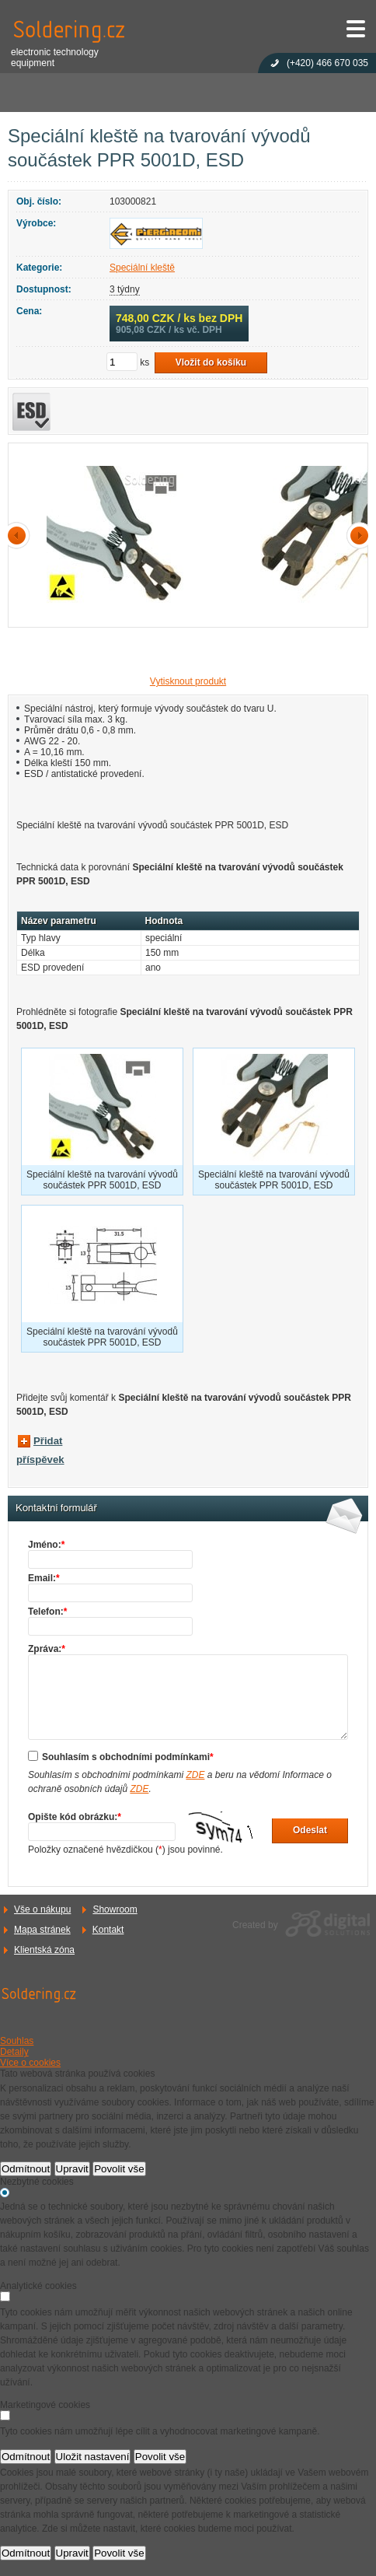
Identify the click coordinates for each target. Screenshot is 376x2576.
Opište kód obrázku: (74, 1816)
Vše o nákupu (42, 1909)
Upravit (72, 2169)
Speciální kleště (142, 267)
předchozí (19, 535)
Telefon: (47, 1611)
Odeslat (310, 1830)
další (356, 535)
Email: (44, 1578)
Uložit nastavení (93, 2456)
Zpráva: (46, 1648)
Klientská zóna (44, 1949)
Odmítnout (26, 2169)
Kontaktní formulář (56, 1508)
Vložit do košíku (211, 362)
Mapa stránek (42, 1929)
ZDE (195, 1774)
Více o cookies (30, 2062)
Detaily (14, 2051)
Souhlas (16, 2040)
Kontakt (108, 1929)
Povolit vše (119, 2169)
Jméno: (46, 1544)
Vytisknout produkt (188, 681)
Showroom (114, 1909)
